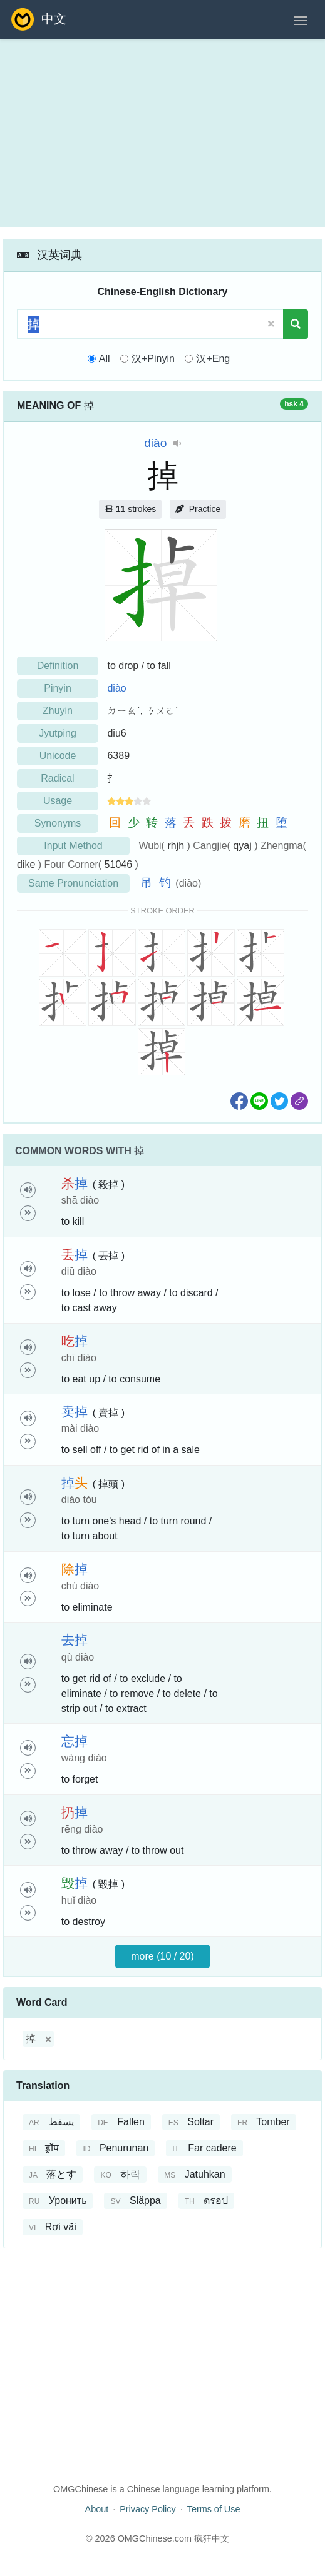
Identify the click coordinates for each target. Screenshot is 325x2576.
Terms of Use (213, 2509)
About (97, 2509)
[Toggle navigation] (300, 19)
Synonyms (57, 823)
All (104, 358)
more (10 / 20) (162, 1956)
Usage (57, 800)
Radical (57, 778)
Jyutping (57, 733)
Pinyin (57, 688)
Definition (58, 665)
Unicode (57, 755)
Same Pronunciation (73, 883)
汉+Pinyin (153, 358)
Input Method (73, 845)
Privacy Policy (148, 2509)
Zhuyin (58, 710)
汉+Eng (213, 358)
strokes (130, 509)
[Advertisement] (162, 133)
